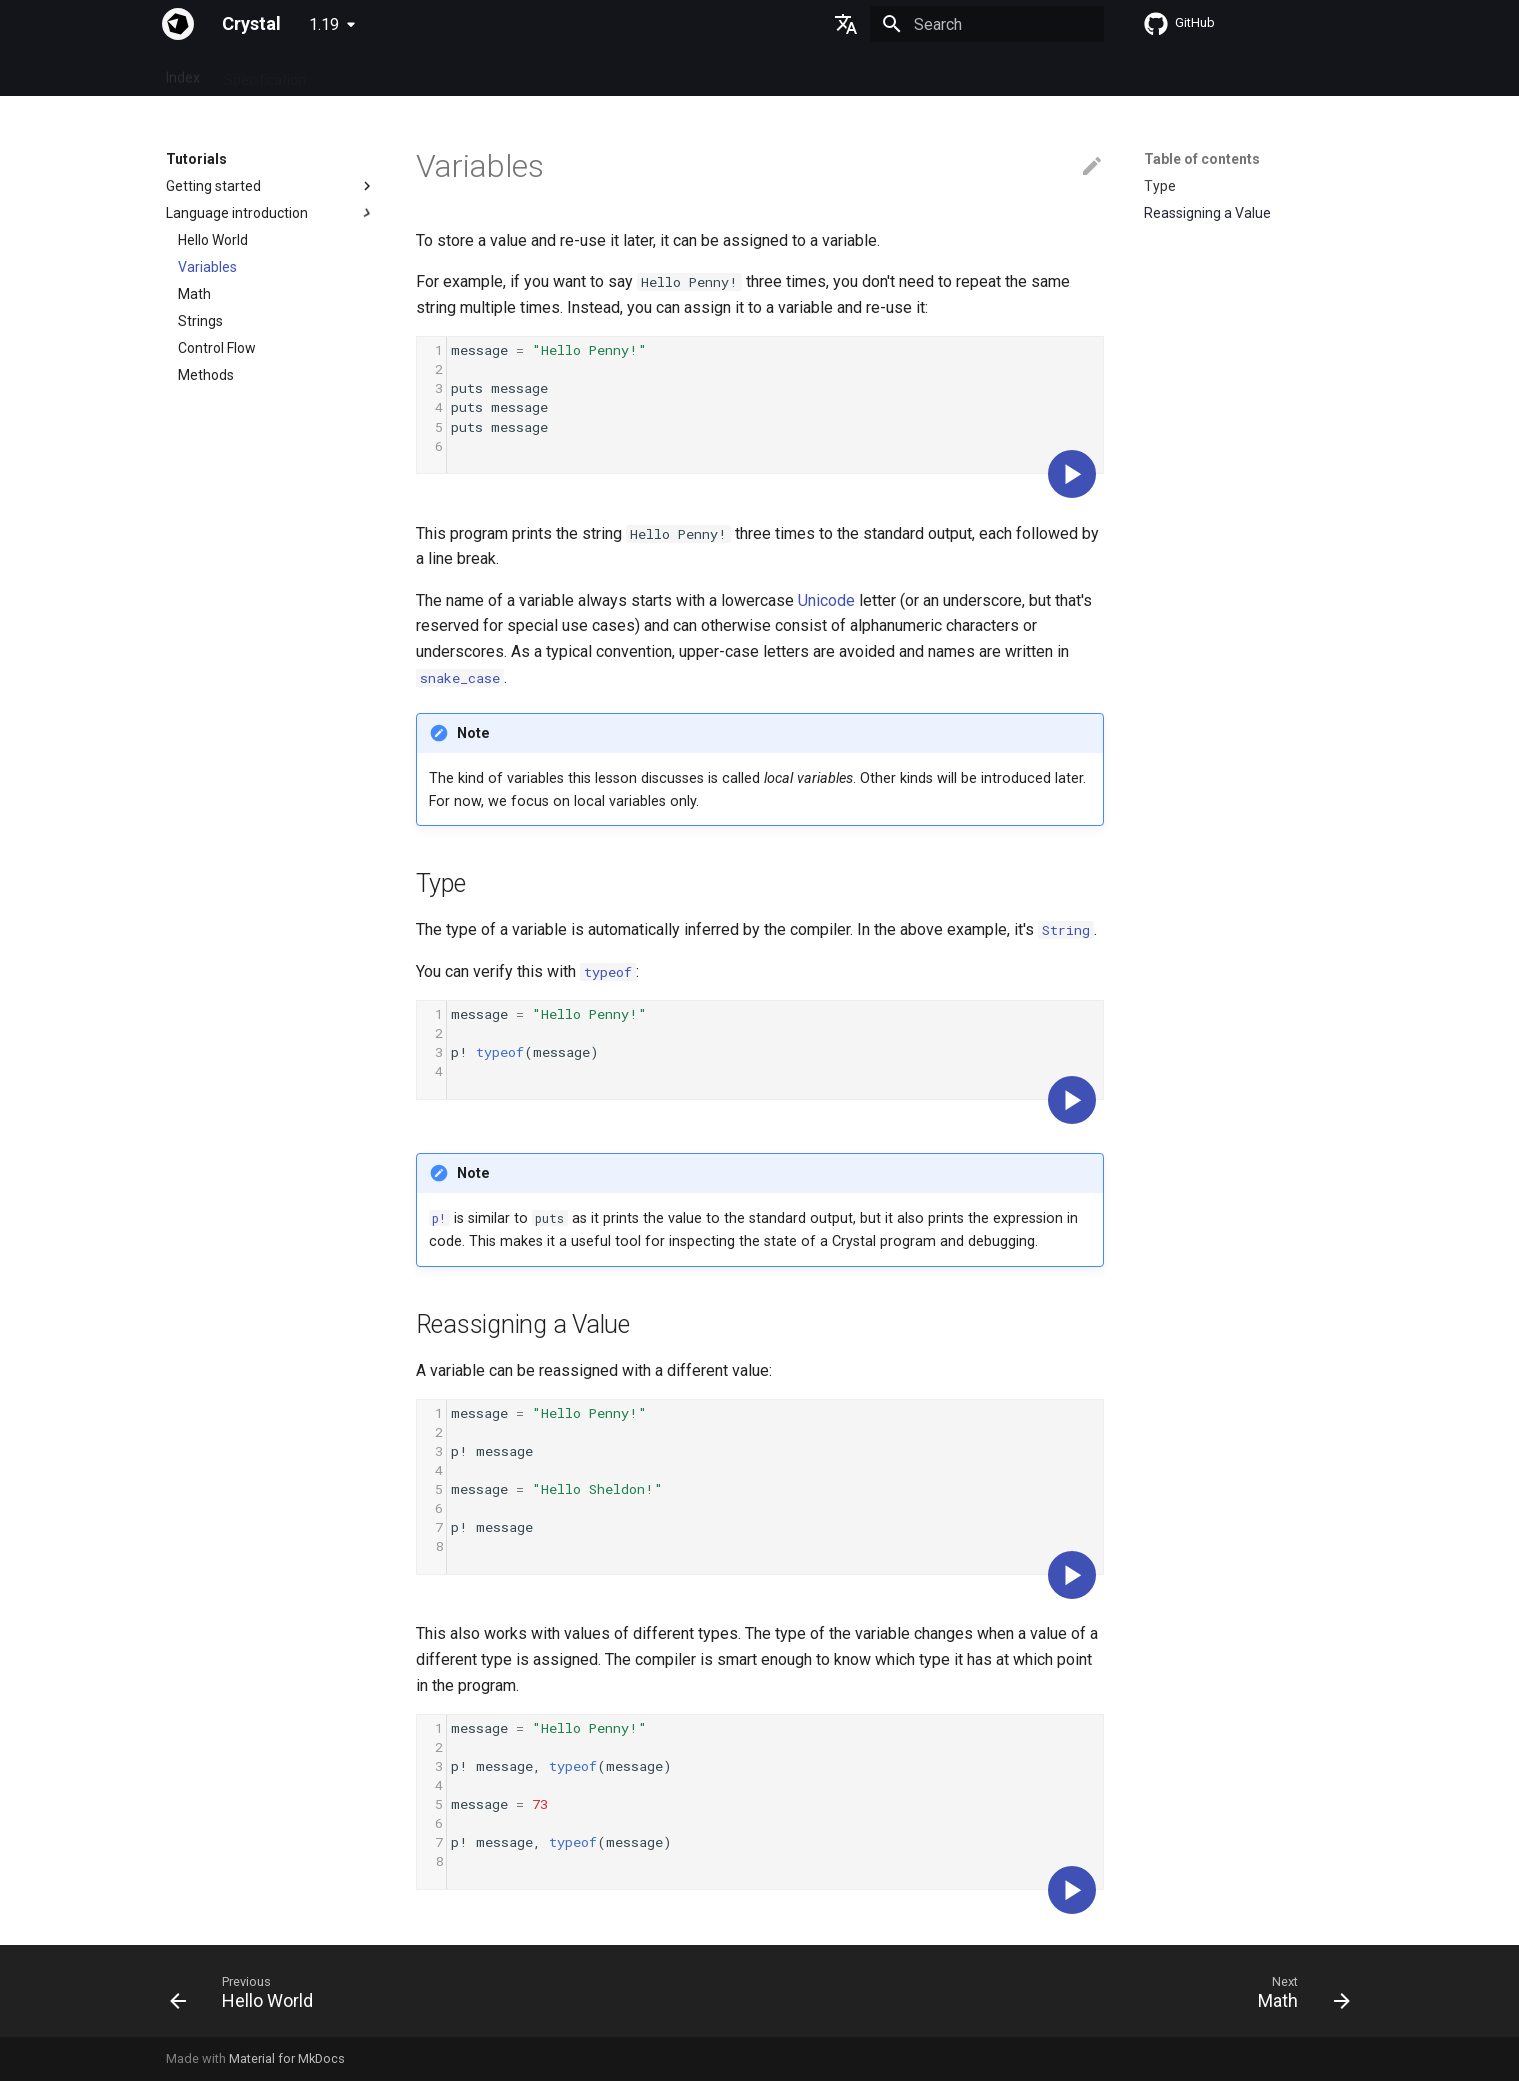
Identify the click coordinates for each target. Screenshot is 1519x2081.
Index (183, 73)
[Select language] (846, 24)
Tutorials (424, 73)
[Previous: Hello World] (248, 1997)
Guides (351, 73)
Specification (265, 73)
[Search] (987, 24)
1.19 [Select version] (324, 24)
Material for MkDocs (287, 2058)
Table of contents (1202, 159)
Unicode (826, 600)
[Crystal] (178, 24)
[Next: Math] (1296, 1997)
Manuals (503, 73)
